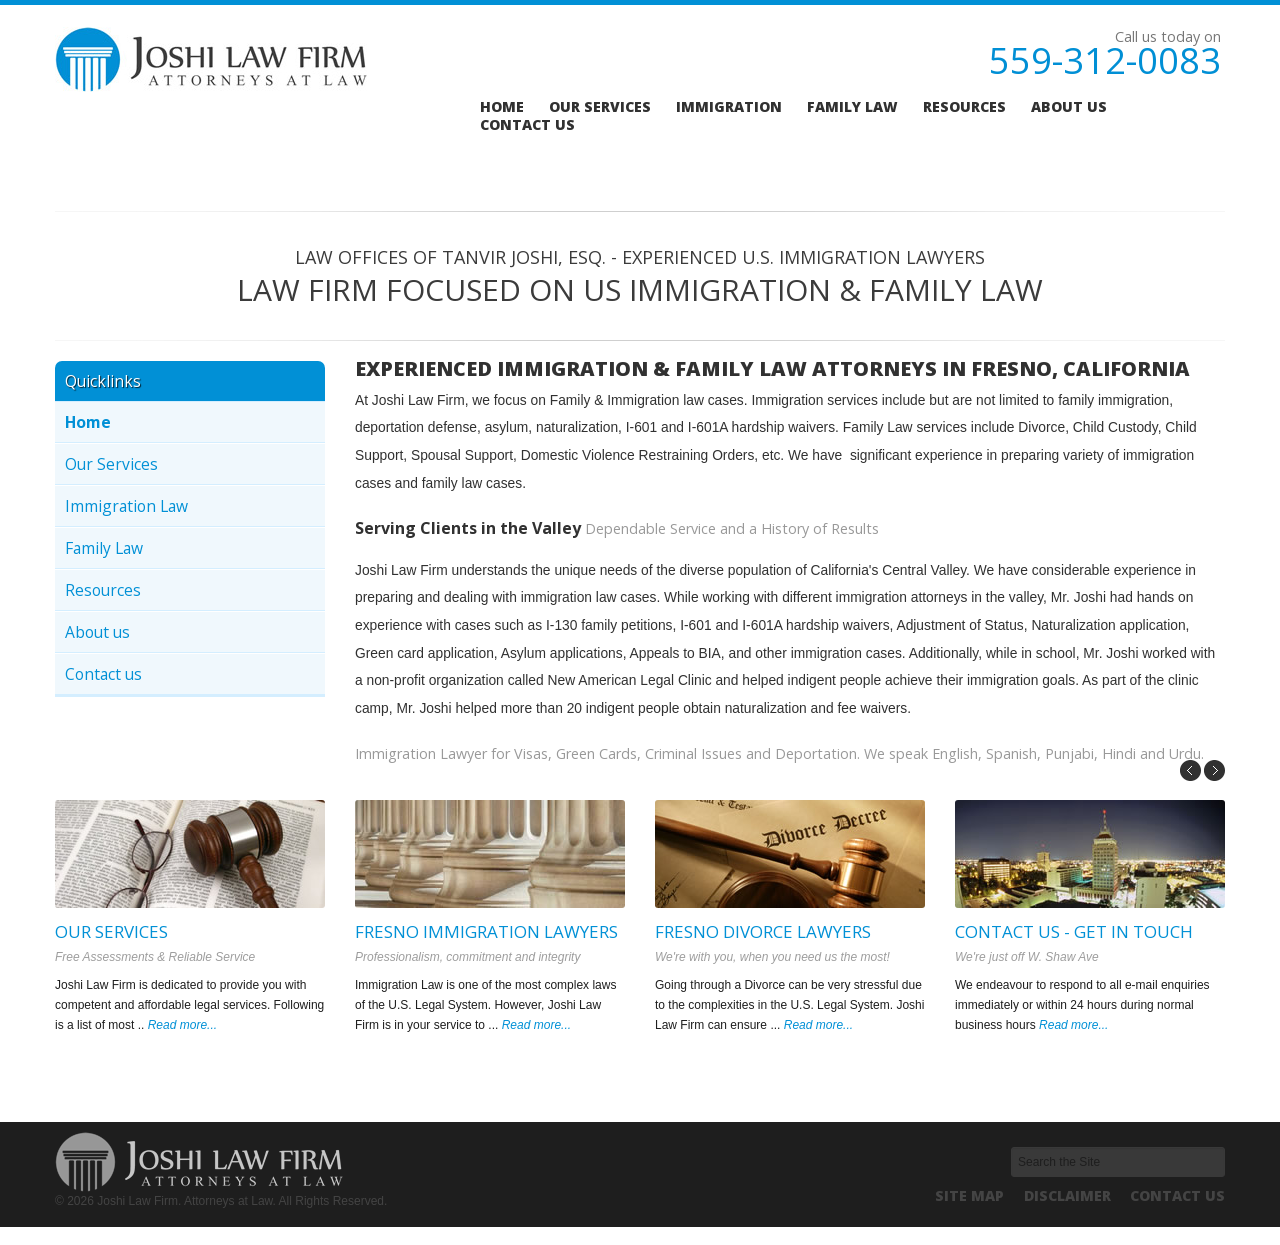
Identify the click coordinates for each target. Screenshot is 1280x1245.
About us (1069, 107)
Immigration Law (126, 506)
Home (502, 107)
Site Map (969, 1195)
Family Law (852, 107)
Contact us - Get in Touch (1074, 931)
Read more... (182, 1025)
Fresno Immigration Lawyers (486, 931)
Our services (600, 107)
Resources (964, 107)
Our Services (111, 464)
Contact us (527, 125)
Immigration (729, 107)
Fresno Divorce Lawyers (763, 931)
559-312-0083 (1105, 60)
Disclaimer (1067, 1195)
